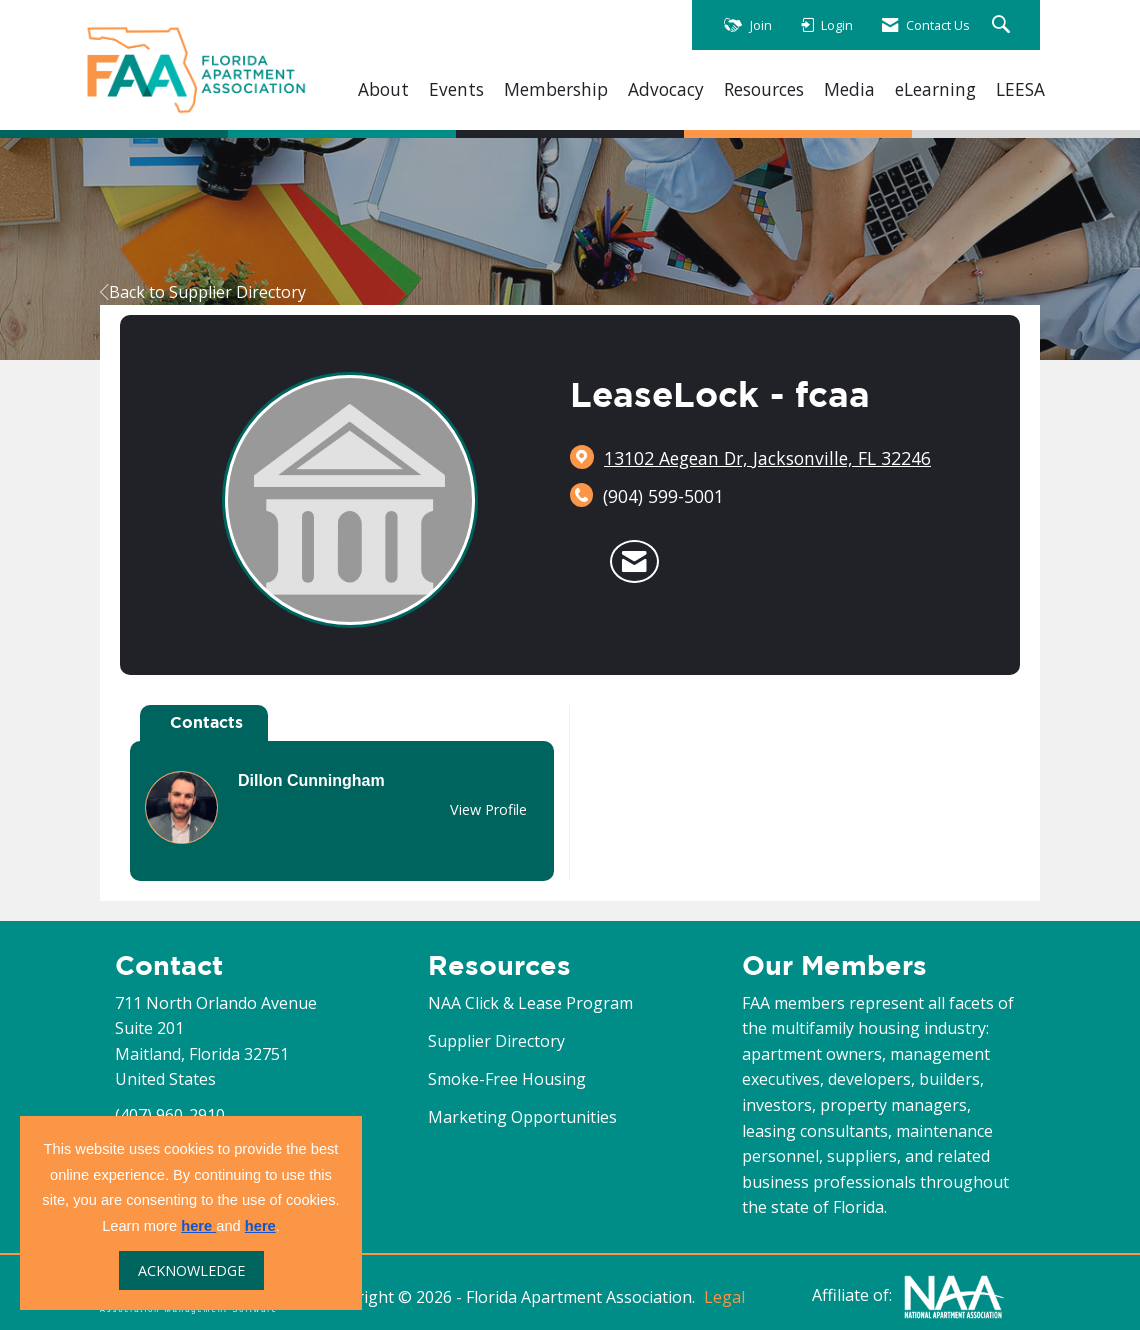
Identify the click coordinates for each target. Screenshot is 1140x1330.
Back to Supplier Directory (203, 292)
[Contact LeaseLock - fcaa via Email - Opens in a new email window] (634, 562)
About (383, 89)
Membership (556, 89)
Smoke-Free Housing (507, 1079)
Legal (724, 1297)
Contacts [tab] (206, 722)
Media (849, 89)
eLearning (935, 89)
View (488, 809)
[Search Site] (1003, 25)
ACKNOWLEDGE (191, 1270)
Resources (764, 89)
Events (456, 89)
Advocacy (666, 89)
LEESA (1020, 89)
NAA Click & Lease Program (530, 1003)
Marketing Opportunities (522, 1117)
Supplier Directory (496, 1041)
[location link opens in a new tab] (767, 458)
